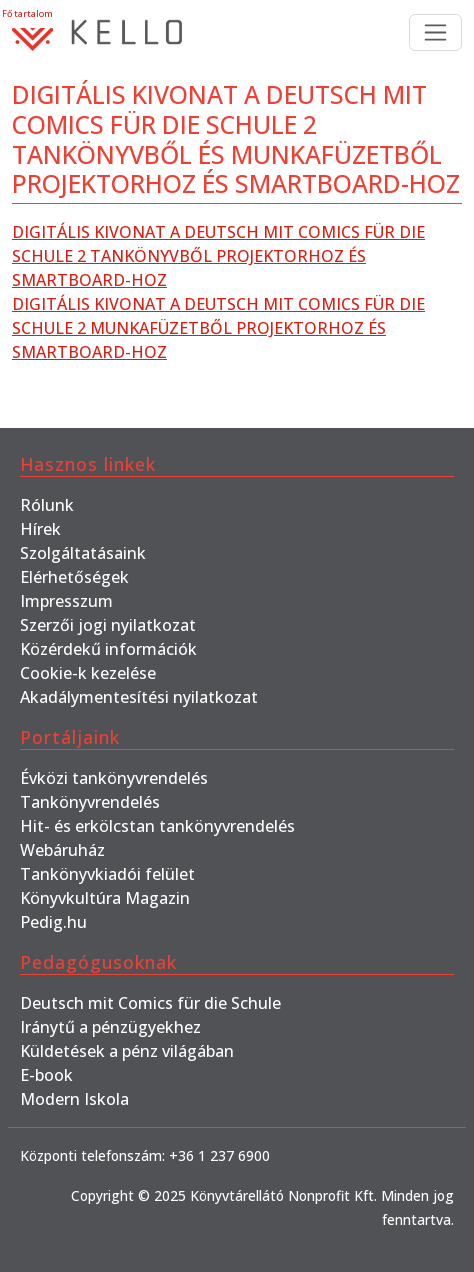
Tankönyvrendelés (90, 802)
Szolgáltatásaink (83, 553)
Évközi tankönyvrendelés (114, 778)
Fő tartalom (27, 13)
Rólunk (47, 505)
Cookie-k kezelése (88, 673)
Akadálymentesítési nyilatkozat (139, 697)
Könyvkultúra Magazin (105, 898)
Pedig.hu (53, 922)
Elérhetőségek (74, 577)
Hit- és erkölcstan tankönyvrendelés (157, 826)
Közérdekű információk (108, 649)
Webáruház (62, 850)
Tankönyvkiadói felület (107, 874)
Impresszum (66, 601)
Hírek (40, 529)
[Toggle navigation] (435, 32)
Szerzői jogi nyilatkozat (108, 625)
